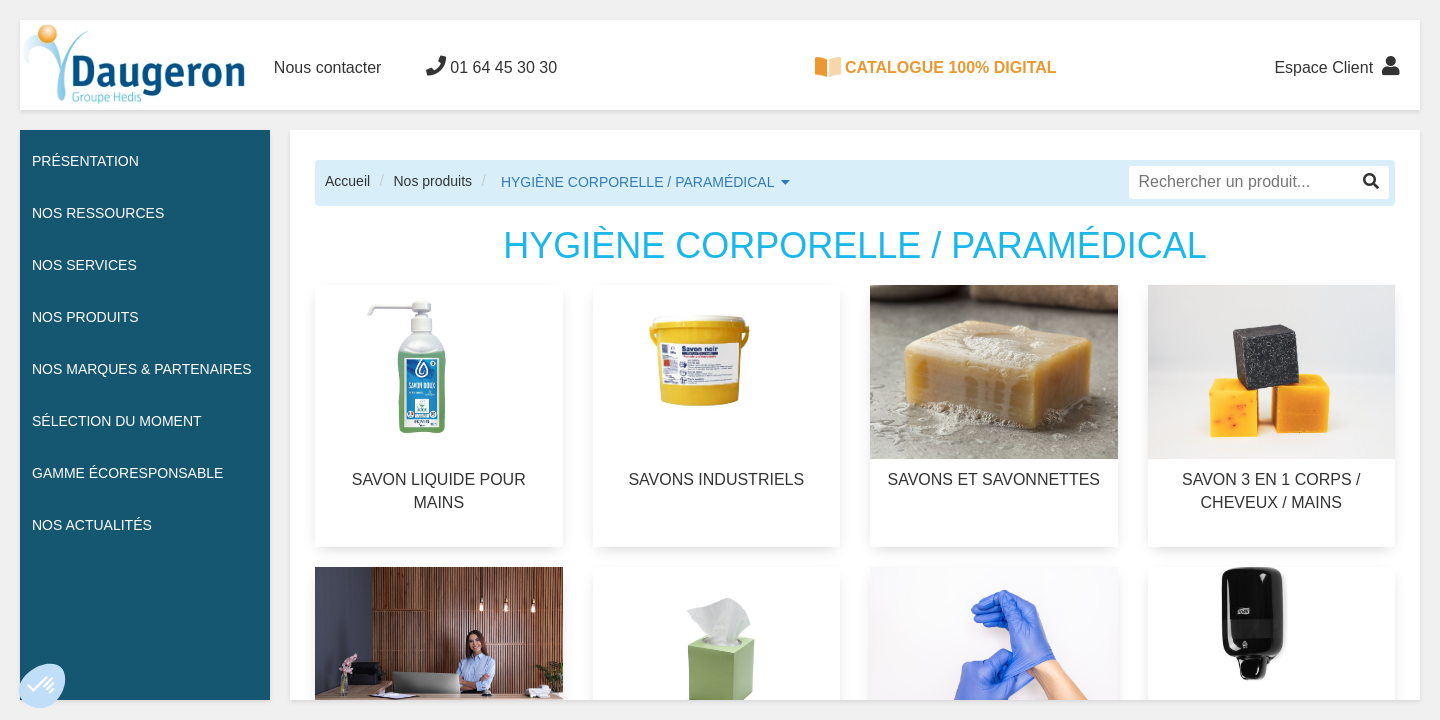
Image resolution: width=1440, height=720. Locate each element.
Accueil (347, 181)
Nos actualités (92, 525)
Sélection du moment (117, 421)
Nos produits (432, 181)
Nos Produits (85, 317)
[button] (42, 686)
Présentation (85, 161)
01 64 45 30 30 (491, 66)
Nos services (84, 265)
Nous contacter (328, 67)
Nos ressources (98, 213)
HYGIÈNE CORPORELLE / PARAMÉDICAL (638, 182)
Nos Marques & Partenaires (142, 369)
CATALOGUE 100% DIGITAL (936, 67)
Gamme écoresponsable (127, 473)
